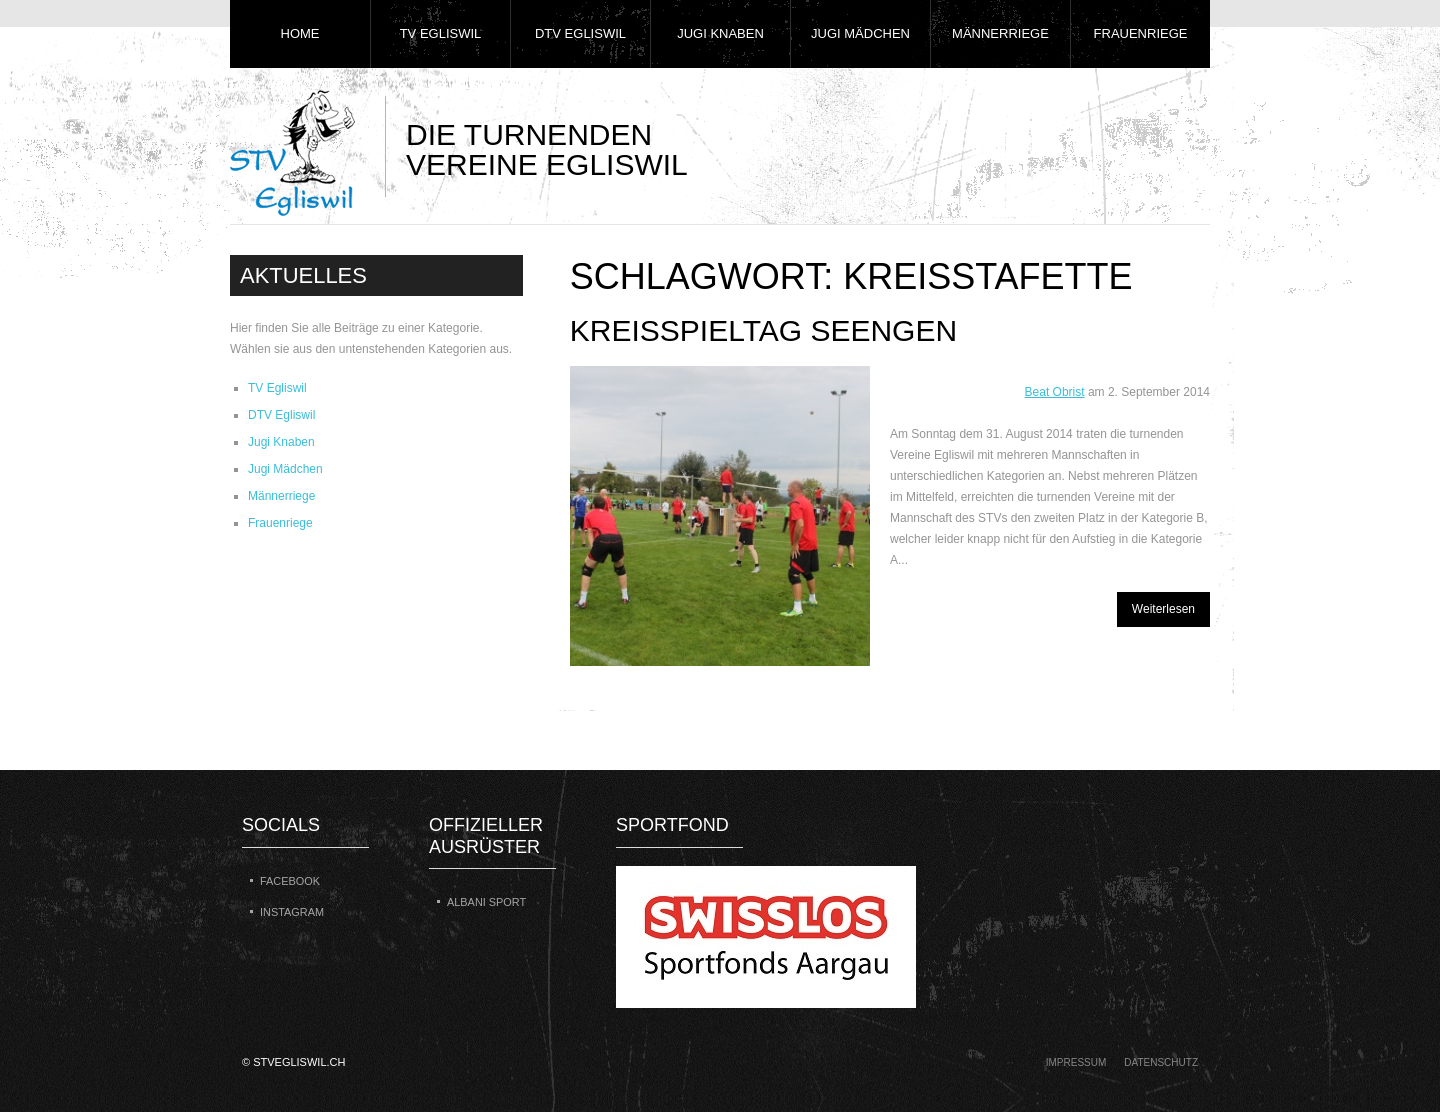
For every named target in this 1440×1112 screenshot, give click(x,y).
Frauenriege (1141, 33)
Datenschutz (1161, 1062)
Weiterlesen (1163, 609)
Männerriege (1000, 33)
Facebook (290, 881)
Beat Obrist (1055, 392)
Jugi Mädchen (860, 33)
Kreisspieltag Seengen (763, 330)
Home (300, 33)
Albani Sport (486, 902)
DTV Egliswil (580, 33)
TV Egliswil (441, 33)
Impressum (1076, 1062)
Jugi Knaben (720, 33)
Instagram (292, 912)
